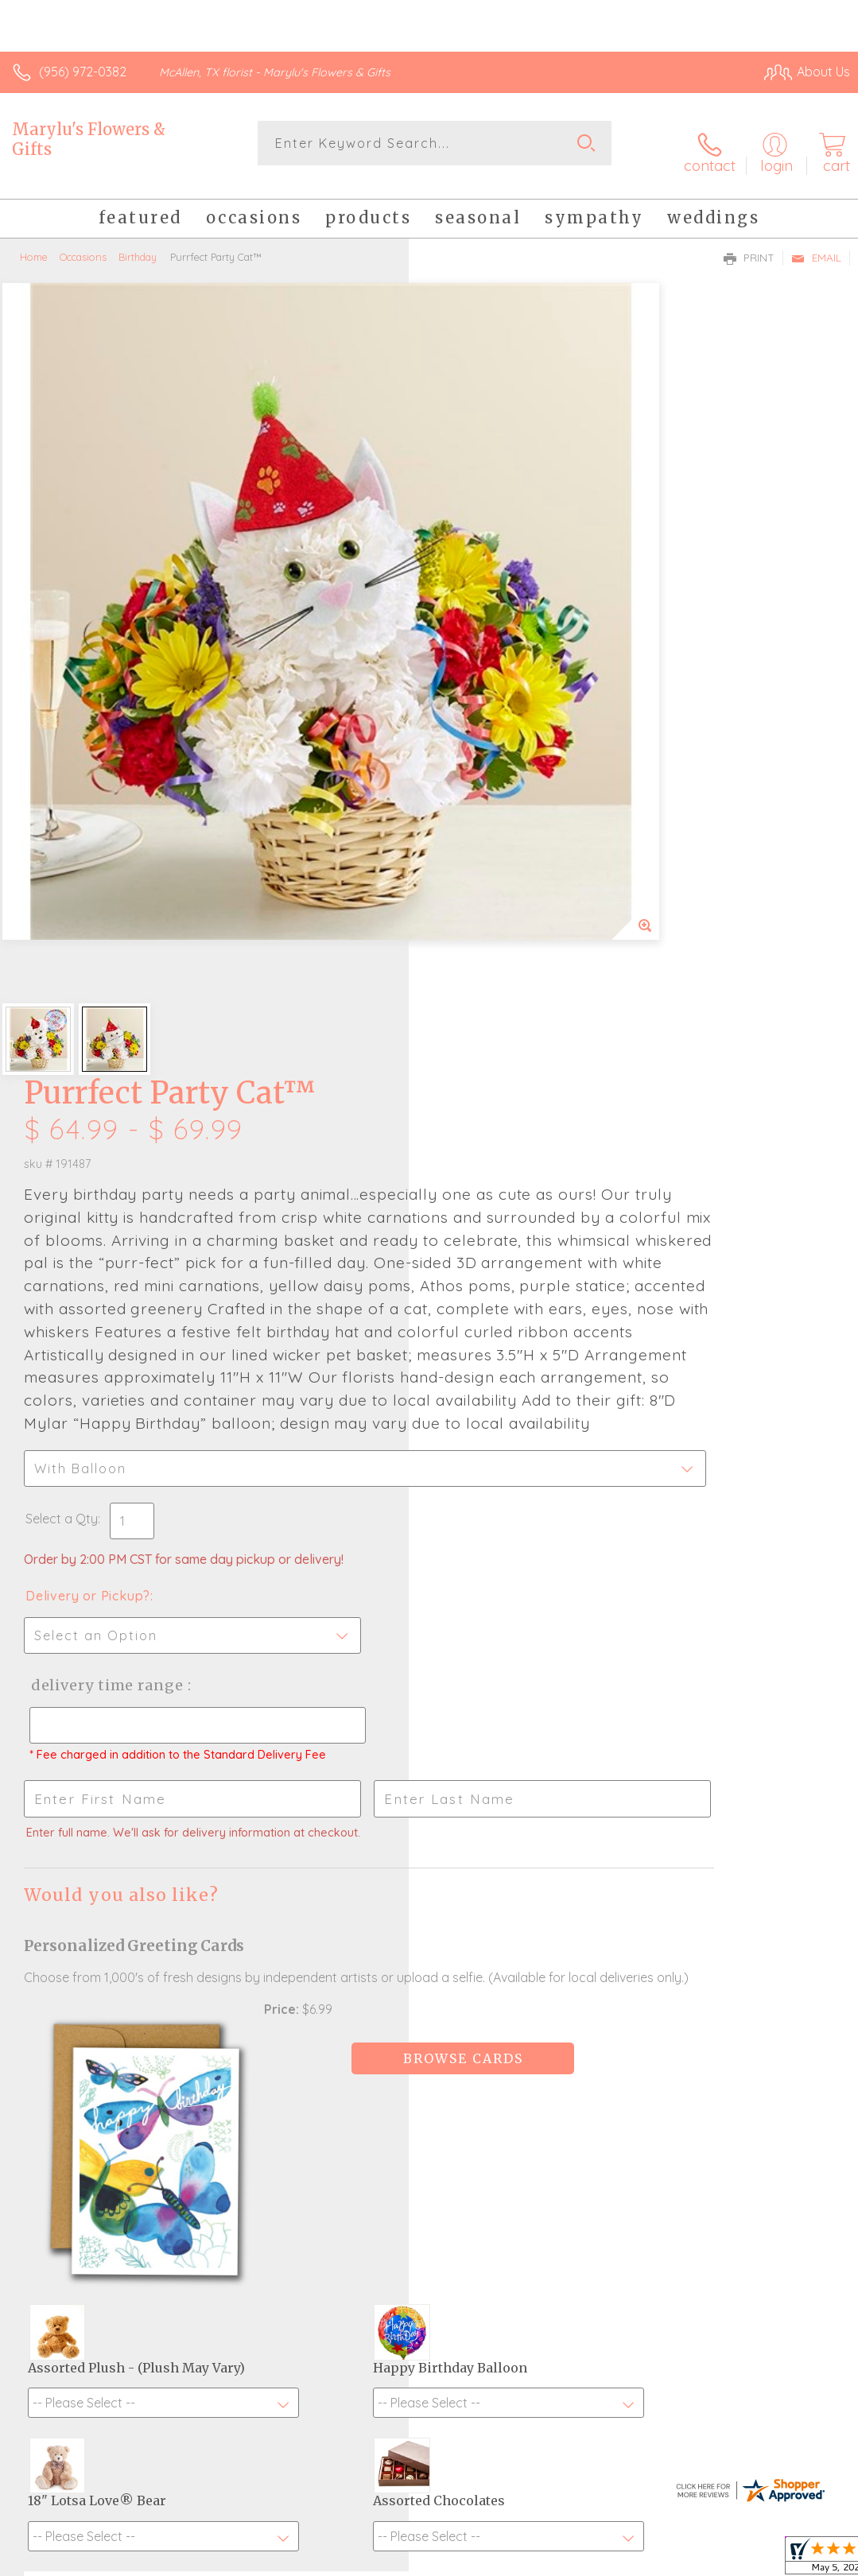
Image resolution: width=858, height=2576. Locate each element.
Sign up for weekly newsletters (429, 2299)
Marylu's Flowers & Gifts (88, 139)
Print (749, 243)
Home (34, 242)
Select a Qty (470, 892)
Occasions (83, 242)
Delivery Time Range (512, 1058)
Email (816, 243)
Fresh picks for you (429, 2212)
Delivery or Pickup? (496, 969)
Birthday (137, 242)
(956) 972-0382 (82, 72)
